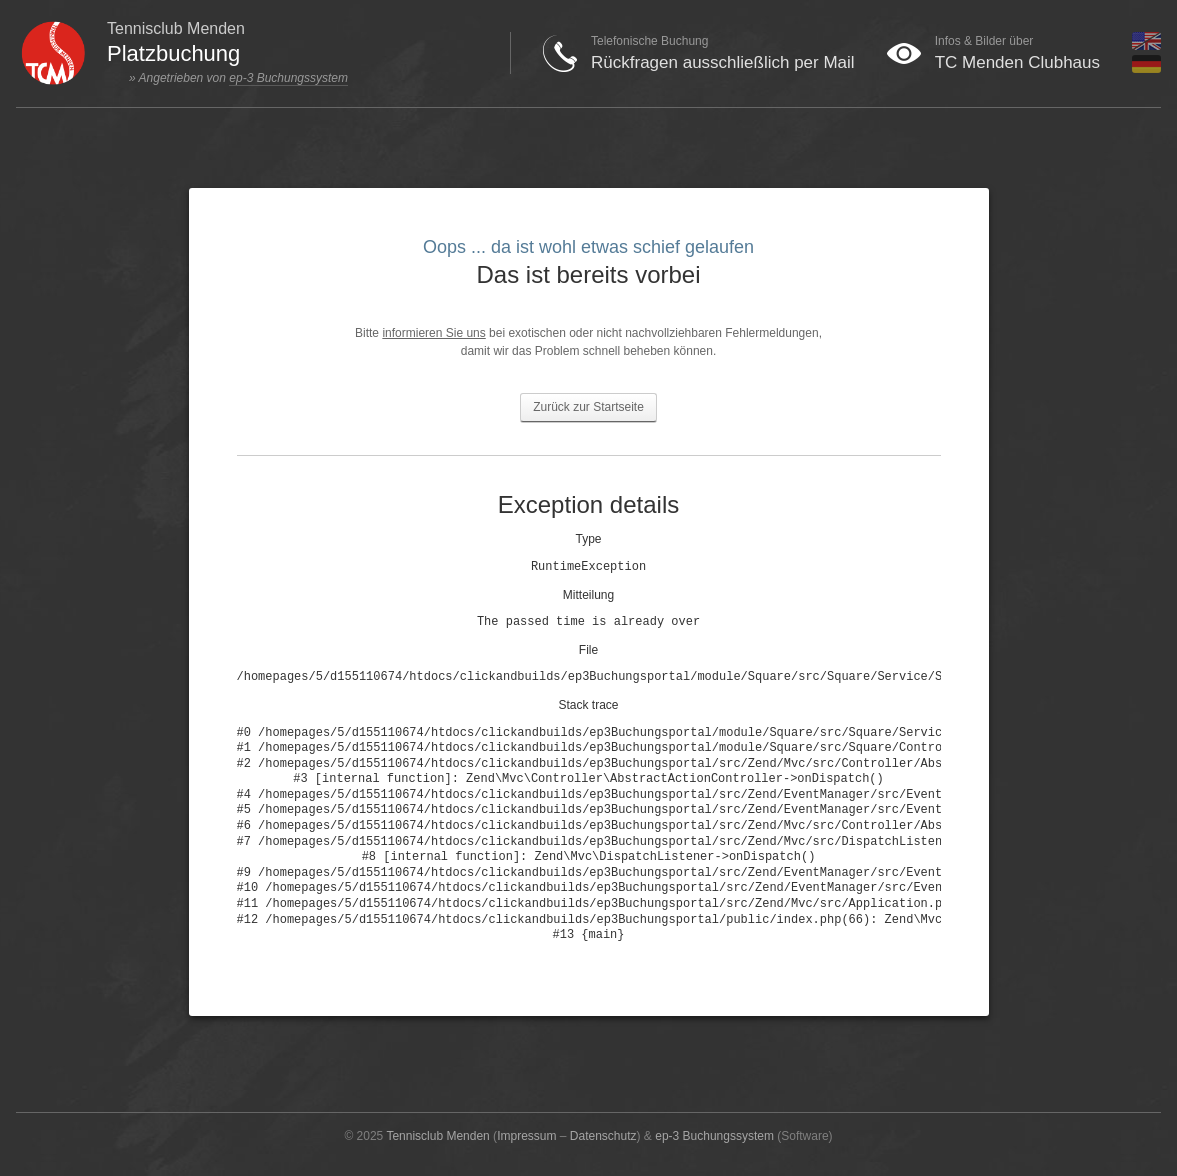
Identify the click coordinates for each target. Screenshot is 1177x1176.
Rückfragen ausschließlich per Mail (723, 62)
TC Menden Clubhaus (1017, 62)
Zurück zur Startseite (588, 407)
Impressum (526, 1136)
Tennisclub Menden (437, 1136)
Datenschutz (603, 1136)
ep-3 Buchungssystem (288, 78)
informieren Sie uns (433, 333)
